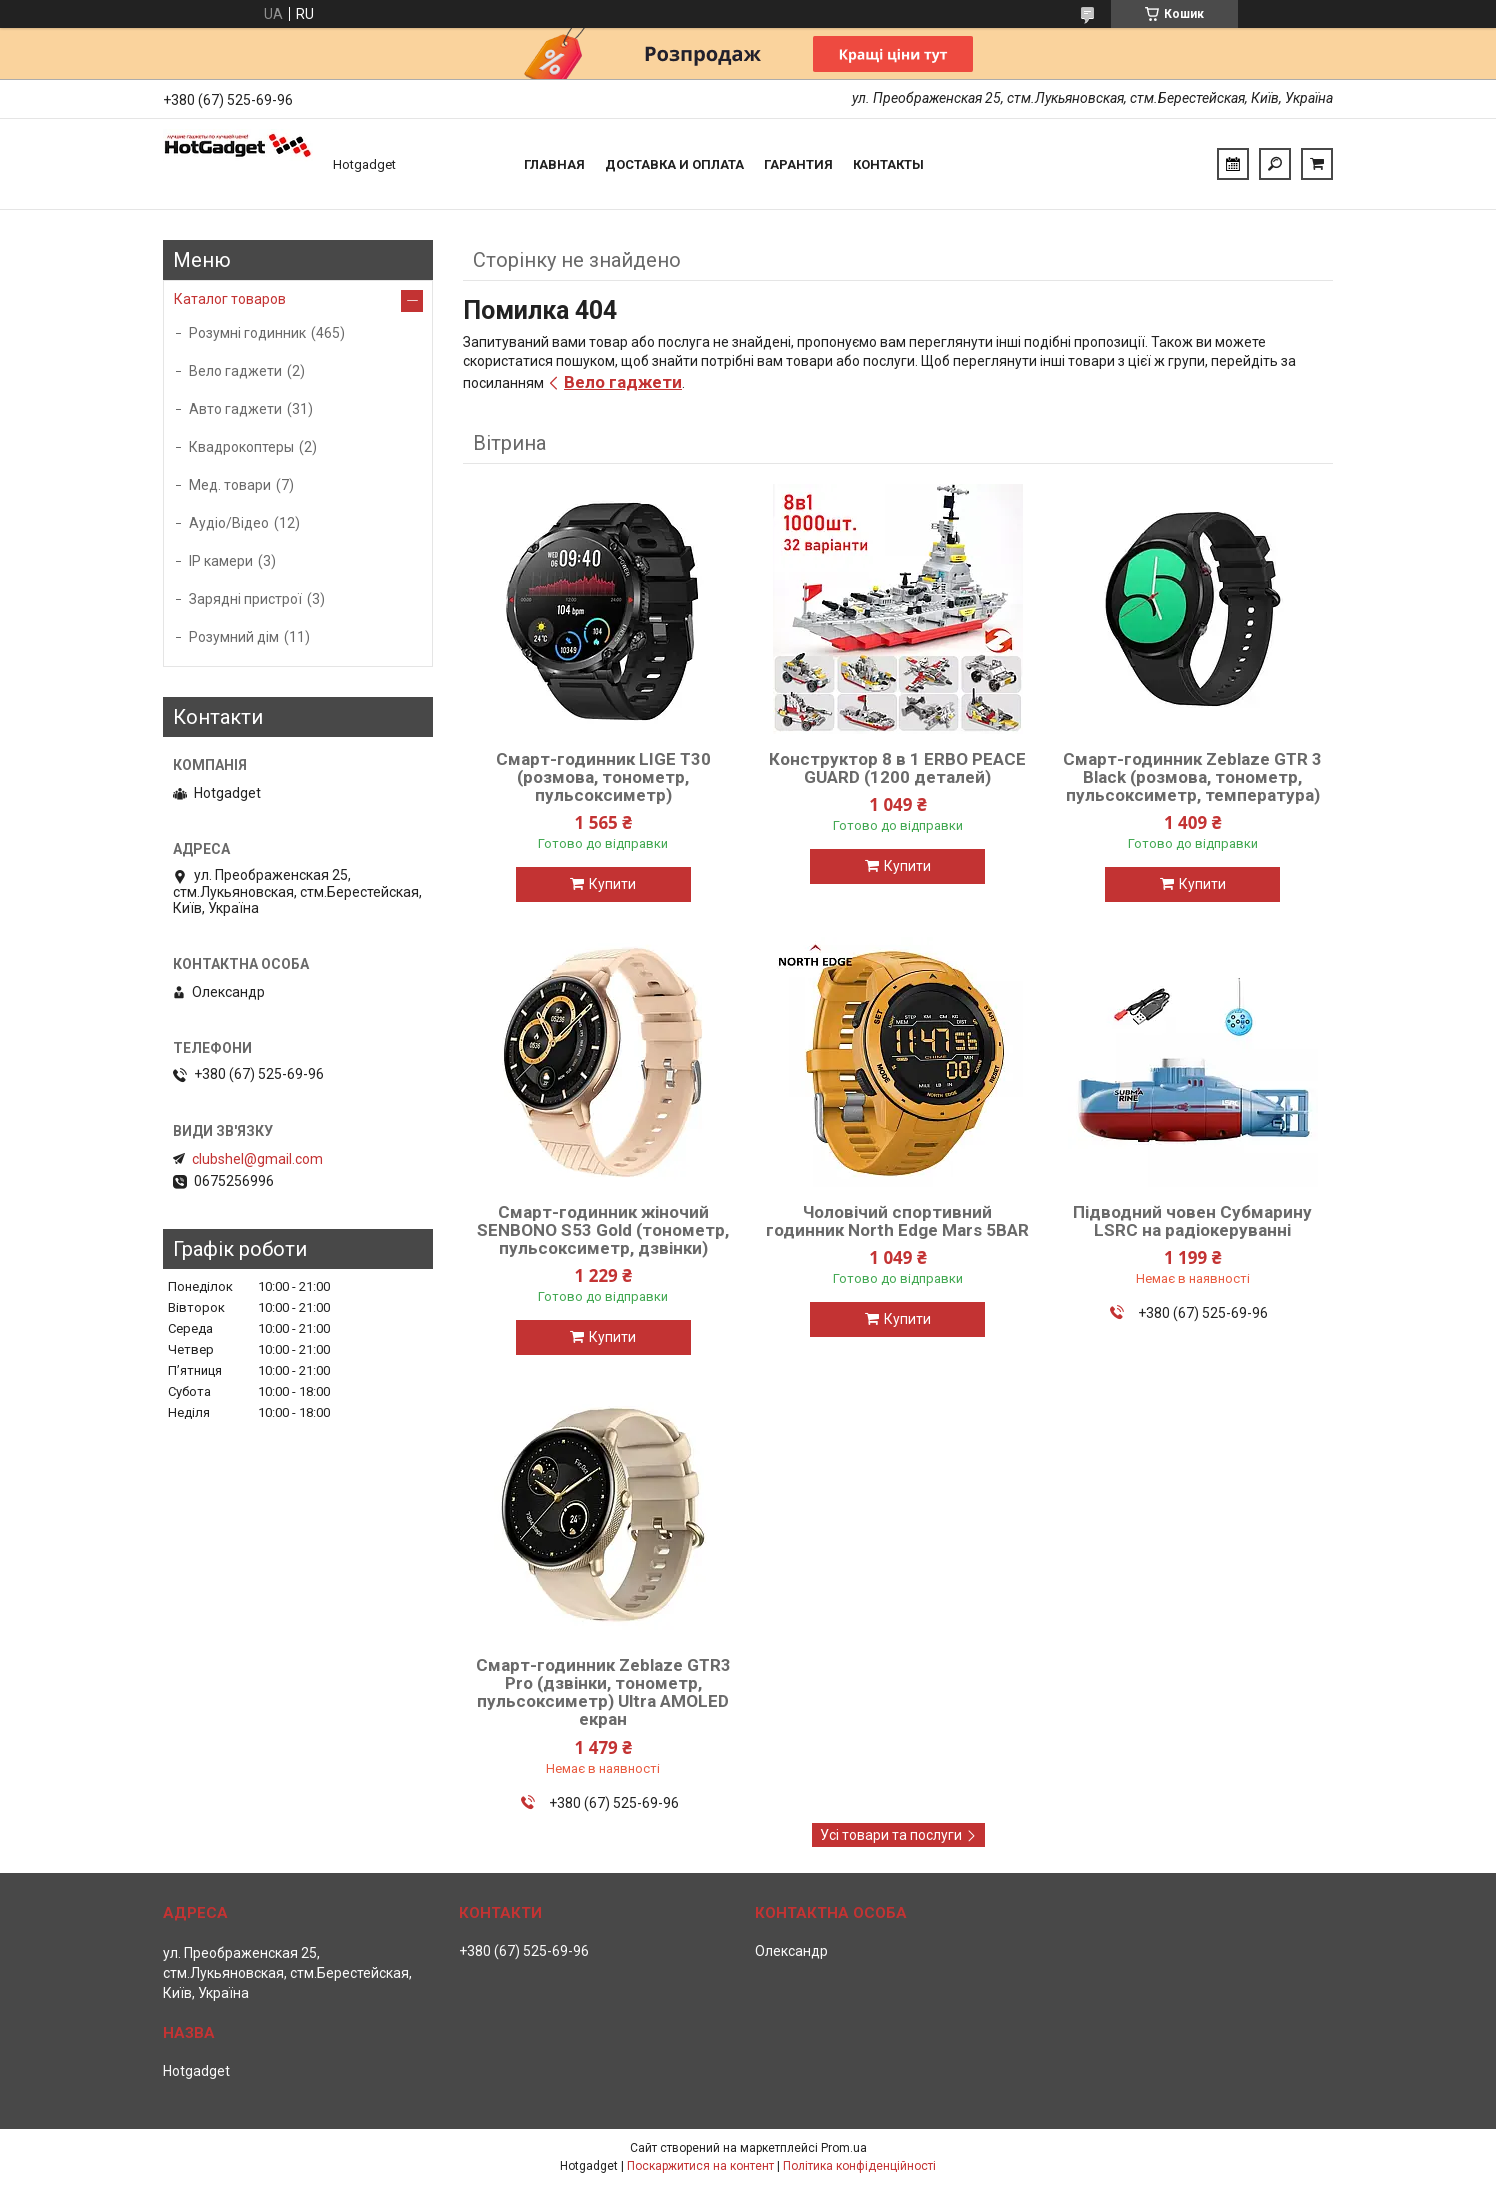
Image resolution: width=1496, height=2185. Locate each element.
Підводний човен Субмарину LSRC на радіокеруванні (1192, 1221)
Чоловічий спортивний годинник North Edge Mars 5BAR (897, 1221)
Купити (612, 884)
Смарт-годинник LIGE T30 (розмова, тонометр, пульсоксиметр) (603, 777)
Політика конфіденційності (859, 2166)
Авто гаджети (235, 409)
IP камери (221, 561)
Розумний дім (234, 637)
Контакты (888, 164)
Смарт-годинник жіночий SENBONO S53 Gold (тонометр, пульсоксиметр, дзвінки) (603, 1230)
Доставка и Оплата (674, 164)
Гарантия (798, 164)
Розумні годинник (247, 333)
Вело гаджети (623, 382)
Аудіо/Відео (229, 523)
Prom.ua (844, 2148)
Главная (554, 164)
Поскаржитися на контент (700, 2166)
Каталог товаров (230, 299)
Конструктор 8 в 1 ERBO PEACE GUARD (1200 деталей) (897, 768)
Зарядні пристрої (245, 599)
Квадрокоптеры (241, 447)
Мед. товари (230, 485)
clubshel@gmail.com (257, 1159)
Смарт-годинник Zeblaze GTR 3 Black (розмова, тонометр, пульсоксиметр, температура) (1192, 777)
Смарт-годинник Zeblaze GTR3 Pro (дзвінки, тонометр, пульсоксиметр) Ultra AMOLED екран (603, 1692)
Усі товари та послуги (891, 1835)
